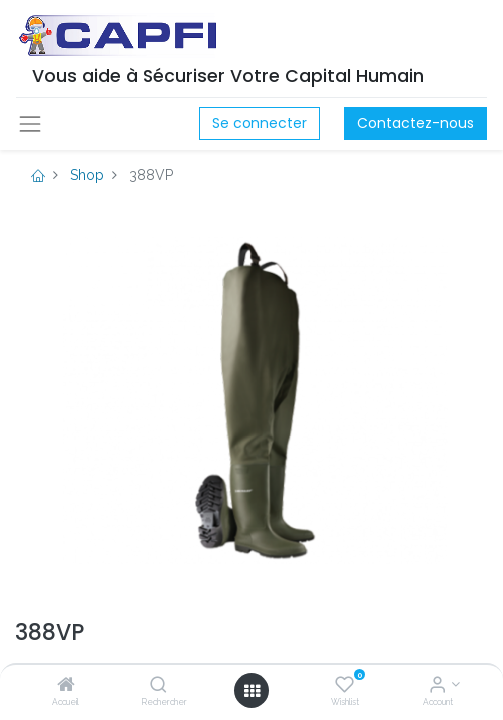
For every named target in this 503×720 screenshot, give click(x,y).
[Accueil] (66, 686)
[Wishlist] (344, 686)
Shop (87, 175)
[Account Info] (437, 686)
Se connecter (259, 123)
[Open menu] (252, 691)
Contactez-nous (415, 123)
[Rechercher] (158, 686)
